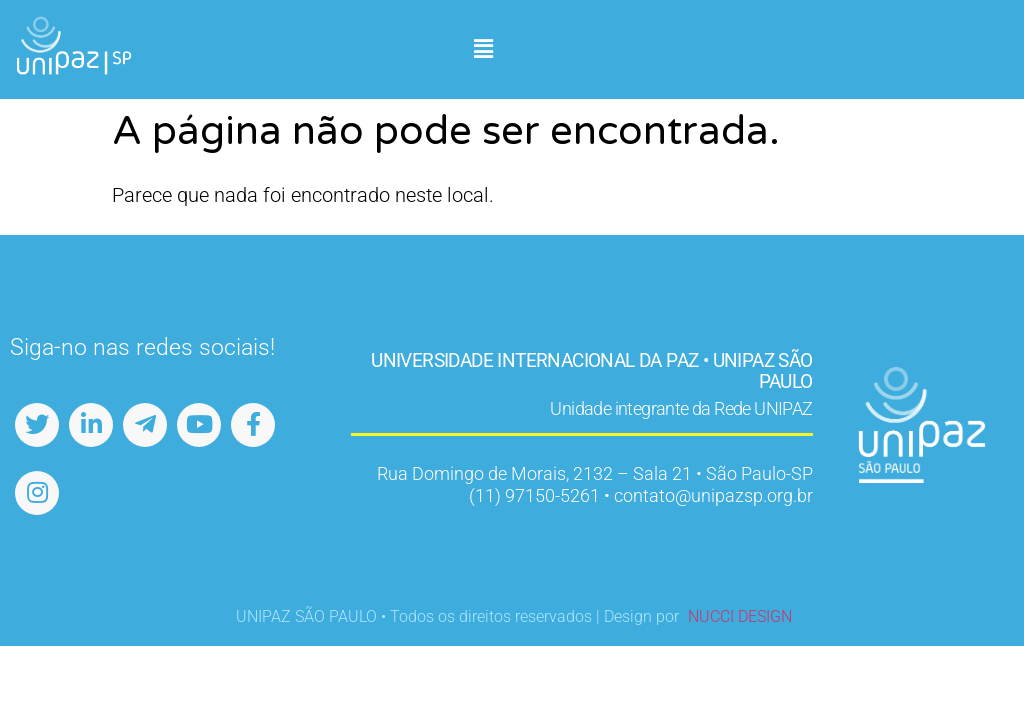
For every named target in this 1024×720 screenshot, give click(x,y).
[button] (483, 50)
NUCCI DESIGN (740, 616)
